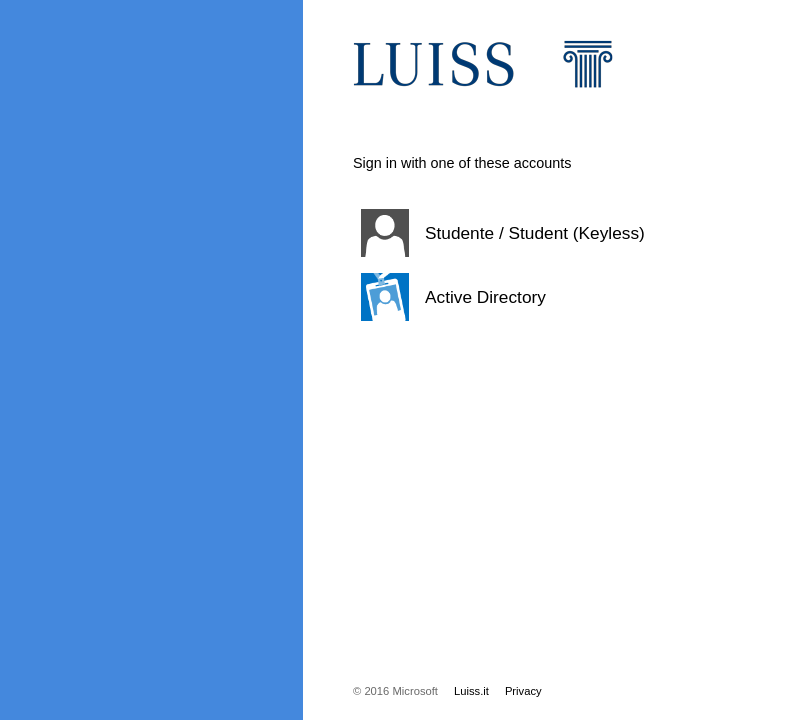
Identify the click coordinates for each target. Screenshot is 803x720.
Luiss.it (471, 691)
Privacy (523, 691)
